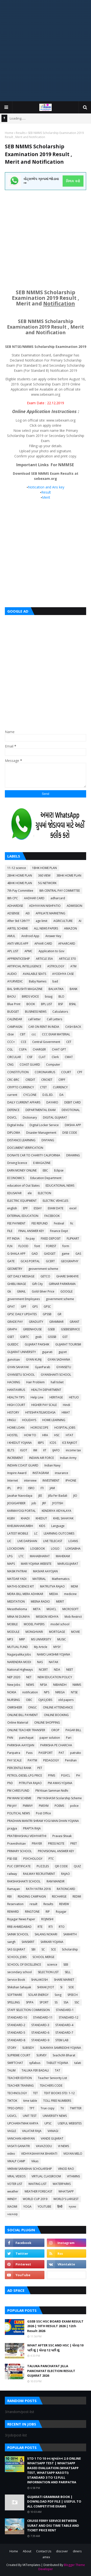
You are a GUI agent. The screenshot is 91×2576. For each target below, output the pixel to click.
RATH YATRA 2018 (38, 1889)
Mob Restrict (73, 1617)
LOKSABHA (73, 1548)
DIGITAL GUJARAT (55, 1117)
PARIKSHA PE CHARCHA (56, 1745)
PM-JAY (12, 1806)
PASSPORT (46, 1753)
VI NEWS (63, 2146)
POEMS (59, 1806)
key (61, 487)
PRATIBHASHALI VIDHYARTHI (26, 1836)
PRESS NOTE (56, 1843)
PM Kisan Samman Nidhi (51, 1790)
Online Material (17, 1722)
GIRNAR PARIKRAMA (62, 1284)
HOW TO (30, 1435)
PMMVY (28, 1806)
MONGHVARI (34, 1632)
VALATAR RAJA (31, 2131)
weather (12, 2191)
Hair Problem (35, 1382)
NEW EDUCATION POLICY (55, 1677)
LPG (10, 1556)
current (12, 1095)
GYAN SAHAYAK (18, 1367)
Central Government (46, 1042)
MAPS (11, 1564)
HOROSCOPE (39, 1427)
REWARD (13, 1911)
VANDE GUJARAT (52, 2138)
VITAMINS (73, 2176)
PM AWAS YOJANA (60, 1783)
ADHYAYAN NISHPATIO (45, 906)
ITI (42, 1488)
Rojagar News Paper (21, 1919)
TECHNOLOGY (17, 2093)
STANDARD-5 (16, 2032)
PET (39, 1768)
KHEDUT (41, 1518)
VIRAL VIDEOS (16, 2176)
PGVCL (65, 1775)
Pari (68, 1738)
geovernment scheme (43, 1269)
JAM (52, 1488)
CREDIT (30, 1080)
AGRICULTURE (63, 921)
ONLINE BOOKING (56, 1715)
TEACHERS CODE (51, 2085)
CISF (30, 1057)
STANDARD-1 (65, 2010)
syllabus (34, 2063)
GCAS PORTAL (30, 1261)
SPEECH (72, 1995)
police (74, 1806)
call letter (34, 1019)
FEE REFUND (40, 1223)
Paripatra (13, 1753)
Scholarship (70, 1949)
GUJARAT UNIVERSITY (21, 1352)
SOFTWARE (14, 1995)
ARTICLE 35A (44, 959)
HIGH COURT (16, 1405)
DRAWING (73, 1155)
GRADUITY (36, 1322)
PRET (73, 1843)
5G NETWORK (47, 883)
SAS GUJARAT (16, 1949)
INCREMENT (15, 1458)
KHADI (25, 1518)
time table (30, 2101)
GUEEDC (13, 1344)
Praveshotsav (16, 1843)
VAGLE (11, 2131)
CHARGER (39, 1049)
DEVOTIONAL (71, 1110)
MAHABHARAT (40, 1556)
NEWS (30, 1685)
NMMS (77, 1685)
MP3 (10, 1639)
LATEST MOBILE (17, 1533)
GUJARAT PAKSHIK (37, 1344)
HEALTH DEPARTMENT (46, 1390)
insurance (61, 1473)
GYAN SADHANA (59, 1359)
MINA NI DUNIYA (18, 1617)
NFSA (43, 1685)
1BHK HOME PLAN (44, 868)
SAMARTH (70, 1934)
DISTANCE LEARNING (21, 1140)
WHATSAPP (66, 2191)
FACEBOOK (52, 1216)
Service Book (16, 1980)
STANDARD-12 (68, 2017)
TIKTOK (12, 2101)
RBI (9, 1896)
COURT (66, 1072)
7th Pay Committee (20, 891)
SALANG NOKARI (46, 1934)
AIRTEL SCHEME (17, 928)
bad (55, 981)
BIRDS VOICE (30, 996)
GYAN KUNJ (33, 1359)
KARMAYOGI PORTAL (21, 1511)
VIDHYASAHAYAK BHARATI (39, 2154)
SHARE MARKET (64, 1980)
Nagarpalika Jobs (19, 1654)
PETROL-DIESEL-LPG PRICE (24, 1775)
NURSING (13, 1700)
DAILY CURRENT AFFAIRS (23, 1102)
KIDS (42, 1526)
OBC (29, 1700)
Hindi (66, 1405)
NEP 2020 (13, 1677)
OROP (55, 1730)
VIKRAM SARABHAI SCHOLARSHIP (29, 2169)
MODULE (13, 1632)
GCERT (50, 1261)
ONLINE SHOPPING (47, 1722)
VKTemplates (31, 2565)
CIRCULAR (14, 1057)
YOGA (27, 2206)
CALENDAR (14, 1019)
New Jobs (13, 1685)
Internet (12, 1480)
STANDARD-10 (17, 2017)
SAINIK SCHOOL (18, 1934)
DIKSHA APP (73, 1125)
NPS (46, 1692)
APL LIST (12, 951)
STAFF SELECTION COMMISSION (28, 2010)
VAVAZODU (44, 2146)
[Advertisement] (45, 50)
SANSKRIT (28, 1942)
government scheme (60, 1299)
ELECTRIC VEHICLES (55, 1201)
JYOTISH (57, 1503)
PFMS (51, 1775)
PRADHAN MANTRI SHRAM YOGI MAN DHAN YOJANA (43, 1821)
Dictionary (30, 1117)
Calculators (60, 1012)
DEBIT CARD (72, 1102)
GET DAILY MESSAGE (20, 1276)
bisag (48, 996)
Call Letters (54, 1019)
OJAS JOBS (45, 1700)
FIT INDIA (13, 1238)
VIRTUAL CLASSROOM (46, 2176)
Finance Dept (59, 1231)
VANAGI (53, 2131)
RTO (62, 1927)
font (37, 1246)
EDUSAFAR (14, 1193)
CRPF (61, 1080)
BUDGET (13, 1012)
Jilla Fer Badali (57, 1496)
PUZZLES (43, 1866)
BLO (61, 996)
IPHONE (71, 1480)
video (11, 2154)
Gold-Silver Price (43, 1291)
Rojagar (61, 1911)
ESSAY (38, 1208)
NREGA (60, 1692)
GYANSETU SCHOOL (21, 1375)
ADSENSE (13, 913)
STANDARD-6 (40, 2032)
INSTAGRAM (41, 1473)
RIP (48, 1911)
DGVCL (12, 1117)
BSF (60, 1004)
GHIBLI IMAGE (16, 1284)
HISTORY (13, 1412)
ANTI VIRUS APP (17, 943)
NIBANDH (59, 1685)
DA (61, 1095)
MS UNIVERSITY (41, 1639)
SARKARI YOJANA (52, 1942)
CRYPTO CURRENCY (20, 1087)
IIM (35, 1450)
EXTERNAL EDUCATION (22, 1216)
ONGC (32, 1707)
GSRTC (24, 1337)
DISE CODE (69, 1133)
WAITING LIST (37, 2184)
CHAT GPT (59, 1049)
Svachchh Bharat (64, 2055)
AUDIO (12, 974)
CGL (10, 1049)
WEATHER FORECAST (38, 2191)
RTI (51, 1927)
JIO (75, 1496)
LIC (9, 1541)
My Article (40, 1647)
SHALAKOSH (39, 1980)
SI (61, 1987)
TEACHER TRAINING (20, 2085)
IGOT (23, 1450)
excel (72, 1208)
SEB (65, 1964)
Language (58, 1526)
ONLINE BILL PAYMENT (22, 1715)
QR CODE (61, 1866)
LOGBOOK (37, 1548)
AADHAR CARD (34, 898)
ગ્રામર (72, 2206)
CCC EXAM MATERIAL (56, 1034)
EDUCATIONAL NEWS (60, 1185)
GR (59, 1314)
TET (35, 2093)
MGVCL (51, 1609)
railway (12, 1874)
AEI (27, 913)
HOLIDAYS (29, 1420)
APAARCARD (66, 943)
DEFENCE (13, 1110)
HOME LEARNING (53, 1420)
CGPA (23, 1049)
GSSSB (52, 1337)
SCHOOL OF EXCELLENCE (24, 1964)
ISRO (31, 1488)
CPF (79, 1072)
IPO (19, 1488)
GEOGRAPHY (69, 1261)
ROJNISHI (47, 1919)
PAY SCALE (14, 1760)
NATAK (53, 1662)
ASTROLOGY (55, 966)
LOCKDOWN (15, 1548)
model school (59, 1624)
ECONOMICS (15, 1178)
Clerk (55, 1057)
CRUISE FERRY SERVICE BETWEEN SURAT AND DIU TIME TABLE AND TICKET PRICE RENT (53, 2525)
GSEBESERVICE (70, 1329)
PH (78, 1775)
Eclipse (59, 1170)
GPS (35, 1306)
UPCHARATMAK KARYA (22, 2123)
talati (77, 2063)
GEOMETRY (14, 1269)
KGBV (11, 1518)
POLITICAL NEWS (18, 1813)
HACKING (13, 1382)
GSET (10, 1337)
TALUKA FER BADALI (35, 2070)
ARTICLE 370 (67, 959)
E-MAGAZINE (41, 1163)
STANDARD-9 (40, 2040)
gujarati (47, 1352)
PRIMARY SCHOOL (19, 1851)
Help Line (37, 1397)
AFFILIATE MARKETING (50, 913)
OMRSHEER (14, 1707)
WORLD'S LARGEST (66, 2199)
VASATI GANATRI (18, 2146)
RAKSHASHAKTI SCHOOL (24, 1881)
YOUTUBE (44, 2206)
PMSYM (44, 1806)
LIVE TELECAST (52, 1541)
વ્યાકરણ (12, 2214)
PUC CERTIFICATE (19, 1866)
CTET (43, 1087)
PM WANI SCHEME (19, 1798)
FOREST (51, 1246)
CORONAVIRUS (45, 1072)
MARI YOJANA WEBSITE (36, 1564)
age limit (41, 921)
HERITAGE (56, 1397)
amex (46, 2557)
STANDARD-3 (40, 2025)
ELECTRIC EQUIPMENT (22, 1201)
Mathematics (60, 1579)
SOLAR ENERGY (38, 1995)
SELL (68, 1972)
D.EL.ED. (47, 1095)
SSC (76, 2002)
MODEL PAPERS (34, 1624)
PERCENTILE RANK (19, 1768)
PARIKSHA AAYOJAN (20, 1745)
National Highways (20, 1669)
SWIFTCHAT (15, 2063)
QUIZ (77, 1866)
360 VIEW (44, 875)
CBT (22, 1034)
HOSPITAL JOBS (64, 1427)
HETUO (74, 1397)
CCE (23, 1042)
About (27, 2551)
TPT (31, 2108)
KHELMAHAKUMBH (20, 1526)
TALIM (11, 2070)
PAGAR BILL (73, 1730)
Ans (55, 487)
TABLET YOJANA (57, 2063)
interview (30, 1480)
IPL (9, 1488)
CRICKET (46, 1080)
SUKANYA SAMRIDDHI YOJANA (60, 2048)
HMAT (66, 1412)
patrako (75, 1753)
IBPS (41, 1443)
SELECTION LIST (48, 1972)
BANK (73, 989)
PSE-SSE (12, 1859)
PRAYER (37, 1843)
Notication (36, 487)
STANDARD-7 (64, 2032)
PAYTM (32, 1760)
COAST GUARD (30, 1064)
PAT (61, 1753)
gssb (38, 1337)
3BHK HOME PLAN (69, 875)
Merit (46, 497)
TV (62, 2108)
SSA (66, 2002)
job (34, 1503)
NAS (40, 1662)
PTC (51, 1859)
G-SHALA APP (16, 1254)
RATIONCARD (66, 1889)
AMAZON (70, 928)
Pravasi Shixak (62, 1836)
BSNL (72, 1004)
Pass (29, 1753)
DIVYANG (47, 1140)
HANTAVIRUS (16, 1390)
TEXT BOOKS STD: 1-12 (59, 2093)
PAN (10, 1738)
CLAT (42, 1057)
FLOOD (23, 1246)
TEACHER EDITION (19, 2078)
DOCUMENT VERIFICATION (25, 1148)
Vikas (34, 2161)
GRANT (74, 1322)
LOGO (55, 1548)
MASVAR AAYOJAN (45, 1571)
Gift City (37, 1284)
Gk (9, 1291)
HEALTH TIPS (16, 1397)
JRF (44, 1503)
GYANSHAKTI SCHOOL (56, 1375)
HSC (57, 1435)
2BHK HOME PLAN (19, 875)
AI (80, 921)
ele (30, 1193)
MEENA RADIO (40, 1601)
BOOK (30, 1004)
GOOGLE (66, 1291)
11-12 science (16, 868)
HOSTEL (12, 1435)
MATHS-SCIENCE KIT (20, 1586)
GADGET (50, 1254)
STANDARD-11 (43, 2017)
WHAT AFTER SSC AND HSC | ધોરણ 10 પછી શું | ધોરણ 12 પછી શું (55, 2347)
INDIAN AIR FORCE (41, 1458)
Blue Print (13, 1004)
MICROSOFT (70, 1609)
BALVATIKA (56, 989)
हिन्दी (59, 2206)
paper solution (50, 1738)
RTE (40, 1927)
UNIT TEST (30, 2116)
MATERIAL (39, 1579)
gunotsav (13, 1359)
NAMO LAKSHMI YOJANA (53, 1654)
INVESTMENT (50, 1480)
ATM (73, 966)
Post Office (43, 1813)
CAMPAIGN (14, 1027)
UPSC (48, 2123)
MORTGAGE (57, 1632)
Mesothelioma (17, 1609)
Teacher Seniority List (52, 2078)
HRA (45, 1435)
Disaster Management (41, 1133)
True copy (47, 2108)
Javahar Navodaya (19, 1496)
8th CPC (12, 898)
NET (29, 1677)
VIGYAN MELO (72, 2154)
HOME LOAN (16, 1427)
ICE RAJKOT (69, 1443)
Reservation (15, 1904)
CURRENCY (60, 1087)
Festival (59, 1223)
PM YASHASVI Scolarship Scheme (59, 1798)
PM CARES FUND (18, 1790)
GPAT (11, 1306)
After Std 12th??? (18, 921)
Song (58, 1995)
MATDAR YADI (16, 1579)
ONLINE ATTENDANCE (58, 1707)
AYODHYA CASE (63, 974)
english (12, 1208)
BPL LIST (46, 1004)
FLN (9, 1246)
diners (77, 2551)
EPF (25, 1208)
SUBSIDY (28, 2048)
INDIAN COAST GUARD (22, 1465)
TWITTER (76, 2108)
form (65, 1246)
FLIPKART (73, 1238)
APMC (29, 951)
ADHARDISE (15, 906)
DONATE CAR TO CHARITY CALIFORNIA (33, 1155)
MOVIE (75, 1632)
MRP (22, 1639)
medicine (70, 1594)
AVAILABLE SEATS (34, 974)
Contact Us (43, 2551)
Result (46, 492)
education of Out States (23, 1185)
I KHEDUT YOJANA (19, 1443)
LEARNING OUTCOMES (59, 1533)
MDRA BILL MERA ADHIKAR (25, 1594)
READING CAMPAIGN (32, 1896)
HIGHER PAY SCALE (44, 1405)
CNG (10, 1064)
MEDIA (53, 1594)
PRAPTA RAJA (32, 1828)
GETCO (45, 1276)
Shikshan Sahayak (19, 1987)
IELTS (10, 1450)
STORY (11, 2048)
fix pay (30, 1238)
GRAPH (12, 1329)
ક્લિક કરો (73, 181)
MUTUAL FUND (17, 1647)
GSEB (51, 1329)
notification (30, 1692)
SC (43, 1949)
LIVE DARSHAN (27, 1541)
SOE (71, 1987)
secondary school (19, 1972)
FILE (9, 1231)
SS (56, 2002)
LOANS (73, 1541)
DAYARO (52, 1102)
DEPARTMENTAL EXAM (40, 1110)
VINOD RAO (66, 2169)
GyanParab (42, 1367)
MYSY (57, 1647)
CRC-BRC (13, 1080)
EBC (45, 1170)
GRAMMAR (56, 1322)
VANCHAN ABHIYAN (21, 2138)
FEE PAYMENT (16, 1223)
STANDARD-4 (64, 2025)
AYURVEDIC (15, 981)
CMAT (69, 1057)
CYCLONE (29, 1095)
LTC (21, 1556)
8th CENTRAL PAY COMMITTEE (59, 891)
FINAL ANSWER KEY (31, 1231)
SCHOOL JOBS (16, 1957)
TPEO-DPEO (15, 2108)
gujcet (62, 1352)
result (33, 1904)
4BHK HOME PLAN (19, 883)
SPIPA (29, 2002)
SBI (33, 1949)
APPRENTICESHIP (18, 959)
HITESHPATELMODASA (40, 1412)
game (65, 1254)
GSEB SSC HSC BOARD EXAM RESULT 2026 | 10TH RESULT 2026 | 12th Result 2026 (55, 2326)
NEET (69, 1669)
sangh (11, 1942)
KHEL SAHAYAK (63, 1518)
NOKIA (11, 1692)
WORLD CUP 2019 (35, 2199)
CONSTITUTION (18, 1072)
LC (36, 1533)
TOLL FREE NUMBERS (57, 2101)
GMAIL (21, 1291)
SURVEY (41, 2055)
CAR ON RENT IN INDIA (43, 1027)
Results (20, 133)
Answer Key (53, 936)
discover (62, 2551)
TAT (57, 2070)
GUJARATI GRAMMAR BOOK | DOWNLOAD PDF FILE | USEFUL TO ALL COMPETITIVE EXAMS (54, 2501)
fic (71, 1223)
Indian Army (68, 1458)
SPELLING (13, 2002)
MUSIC (61, 1639)
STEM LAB (61, 2040)
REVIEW (64, 1904)
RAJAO (65, 1874)
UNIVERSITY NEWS (55, 2116)
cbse (10, 1034)
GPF (23, 1306)
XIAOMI (12, 2206)
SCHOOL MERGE (43, 1957)
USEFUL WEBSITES (70, 2123)
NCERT (43, 1669)
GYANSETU (63, 1367)
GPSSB (47, 1314)
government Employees (23, 1299)
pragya (12, 1828)
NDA (57, 1669)
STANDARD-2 (16, 2025)
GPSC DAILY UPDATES (22, 1314)
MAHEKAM (63, 1556)
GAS (78, 1254)
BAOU (11, 996)
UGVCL (12, 2116)
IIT (44, 1450)
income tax (73, 1450)
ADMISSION (74, 906)
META (37, 1609)
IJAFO (56, 1450)
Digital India (15, 1125)
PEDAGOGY (51, 1760)
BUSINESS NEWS (35, 1012)
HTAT (69, 1435)
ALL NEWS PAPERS (46, 928)
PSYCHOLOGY (32, 1859)
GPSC (47, 1306)
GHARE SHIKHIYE (67, 1276)
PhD (10, 1783)
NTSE (74, 1692)
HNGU (11, 1420)
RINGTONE (32, 1911)
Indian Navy (52, 1465)
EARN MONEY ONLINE (22, 1170)
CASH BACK (73, 1027)
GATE (11, 1261)
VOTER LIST (14, 2184)
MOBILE (12, 1624)
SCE (53, 1949)
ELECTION (44, 1193)
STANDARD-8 (16, 2040)
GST (65, 1337)
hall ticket (57, 1382)
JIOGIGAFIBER (16, 1503)
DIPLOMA (13, 1133)
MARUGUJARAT (68, 1564)
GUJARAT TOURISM (68, 1344)
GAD (35, 1254)
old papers (66, 1700)
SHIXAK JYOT (45, 1987)
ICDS (53, 1443)
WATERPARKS (62, 2184)
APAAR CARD (43, 943)
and (48, 487)
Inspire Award (16, 1473)
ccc (34, 1034)
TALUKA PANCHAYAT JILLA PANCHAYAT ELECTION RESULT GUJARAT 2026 (51, 2371)
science (52, 1964)
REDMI (77, 1896)
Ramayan (13, 1889)
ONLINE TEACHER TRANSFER (26, 1730)
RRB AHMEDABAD (19, 1927)
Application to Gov (51, 951)
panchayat (26, 1738)
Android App (30, 936)
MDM (74, 1586)
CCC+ (11, 1042)
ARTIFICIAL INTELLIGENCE (24, 966)
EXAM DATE (55, 1208)
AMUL (11, 936)
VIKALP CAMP (16, 2161)
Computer (53, 1064)
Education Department (45, 1178)
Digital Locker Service (44, 1125)
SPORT (44, 2002)
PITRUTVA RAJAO (30, 1783)
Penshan (71, 1760)
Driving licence (17, 1163)
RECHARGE (59, 1896)
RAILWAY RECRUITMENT (39, 1874)
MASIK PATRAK (17, 1571)
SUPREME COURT (18, 2055)
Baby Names (37, 981)
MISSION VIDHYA (47, 1617)
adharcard (57, 898)
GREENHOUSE (32, 1329)
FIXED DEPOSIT (51, 1238)
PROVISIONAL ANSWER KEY (56, 1851)
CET (68, 1042)
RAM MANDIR (56, 1881)
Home (9, 133)
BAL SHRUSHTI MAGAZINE (24, 989)
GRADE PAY (15, 1322)
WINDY (12, 2199)
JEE (40, 1496)
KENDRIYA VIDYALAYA (56, 1511)
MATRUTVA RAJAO (52, 1586)
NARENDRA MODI (19, 1662)
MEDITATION (16, 1601)
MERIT (60, 1601)
